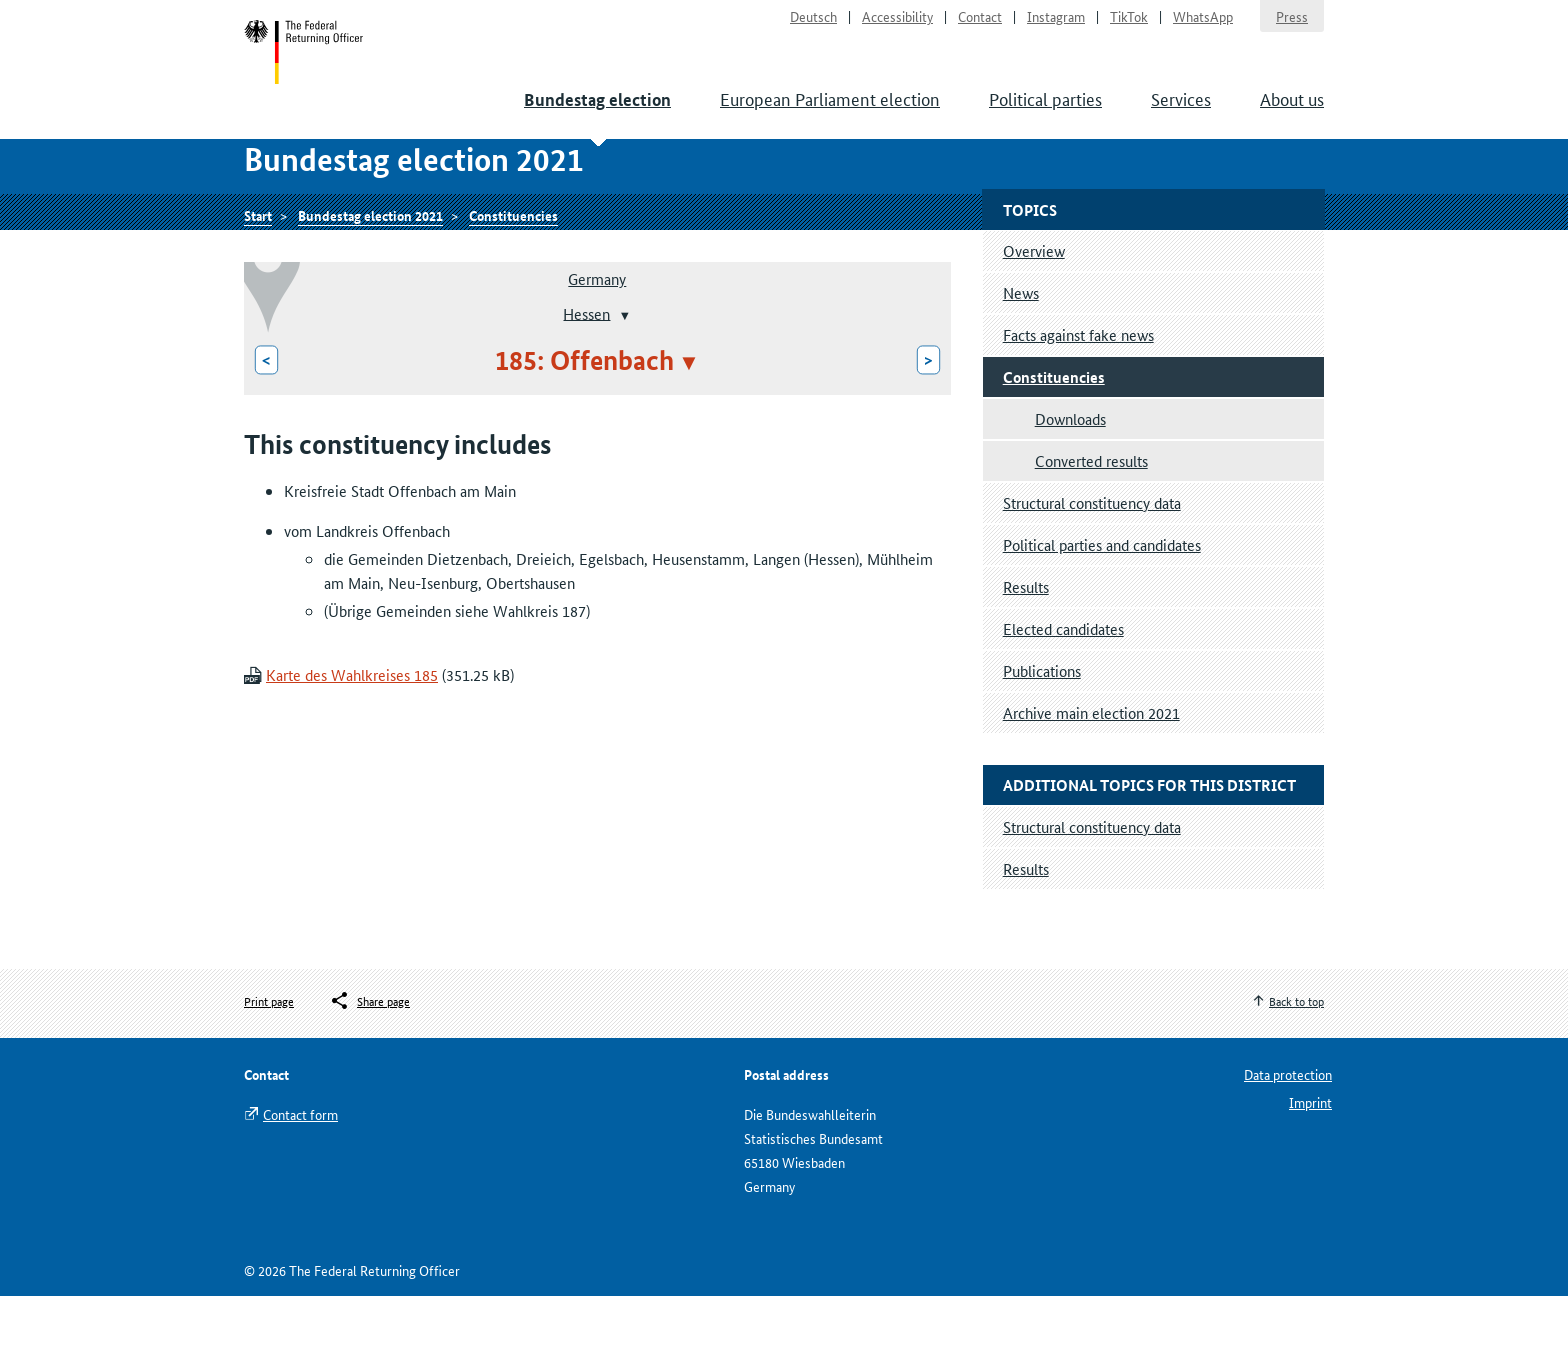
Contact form (300, 1169)
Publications (1042, 724)
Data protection (1288, 1129)
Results (1026, 640)
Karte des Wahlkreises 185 (352, 729)
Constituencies (513, 267)
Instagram (1056, 26)
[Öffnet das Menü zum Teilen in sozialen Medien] (369, 1055)
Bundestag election (597, 121)
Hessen (586, 367)
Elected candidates (1063, 682)
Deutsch (813, 26)
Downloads (1070, 472)
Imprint (1310, 1157)
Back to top (1296, 1054)
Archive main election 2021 (1091, 766)
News (1021, 346)
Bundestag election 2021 (370, 267)
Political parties (1045, 120)
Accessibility (897, 26)
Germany (597, 333)
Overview (1034, 304)
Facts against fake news (1078, 388)
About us (1292, 120)
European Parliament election (830, 120)
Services (1181, 120)
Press (1292, 26)
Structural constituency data (1092, 556)
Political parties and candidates (1102, 598)
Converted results (1091, 514)
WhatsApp (1203, 26)
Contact (980, 26)
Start (315, 68)
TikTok (1129, 26)
